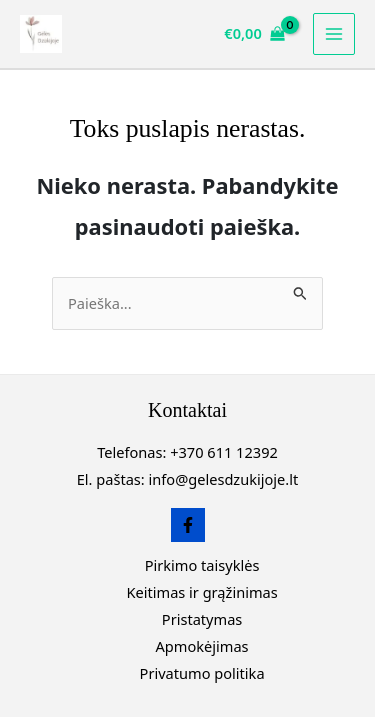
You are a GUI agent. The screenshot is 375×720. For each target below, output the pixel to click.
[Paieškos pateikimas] (300, 290)
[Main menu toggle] (334, 34)
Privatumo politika (202, 673)
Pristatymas (202, 619)
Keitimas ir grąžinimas (201, 592)
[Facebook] (188, 525)
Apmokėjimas (202, 646)
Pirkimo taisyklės (202, 565)
